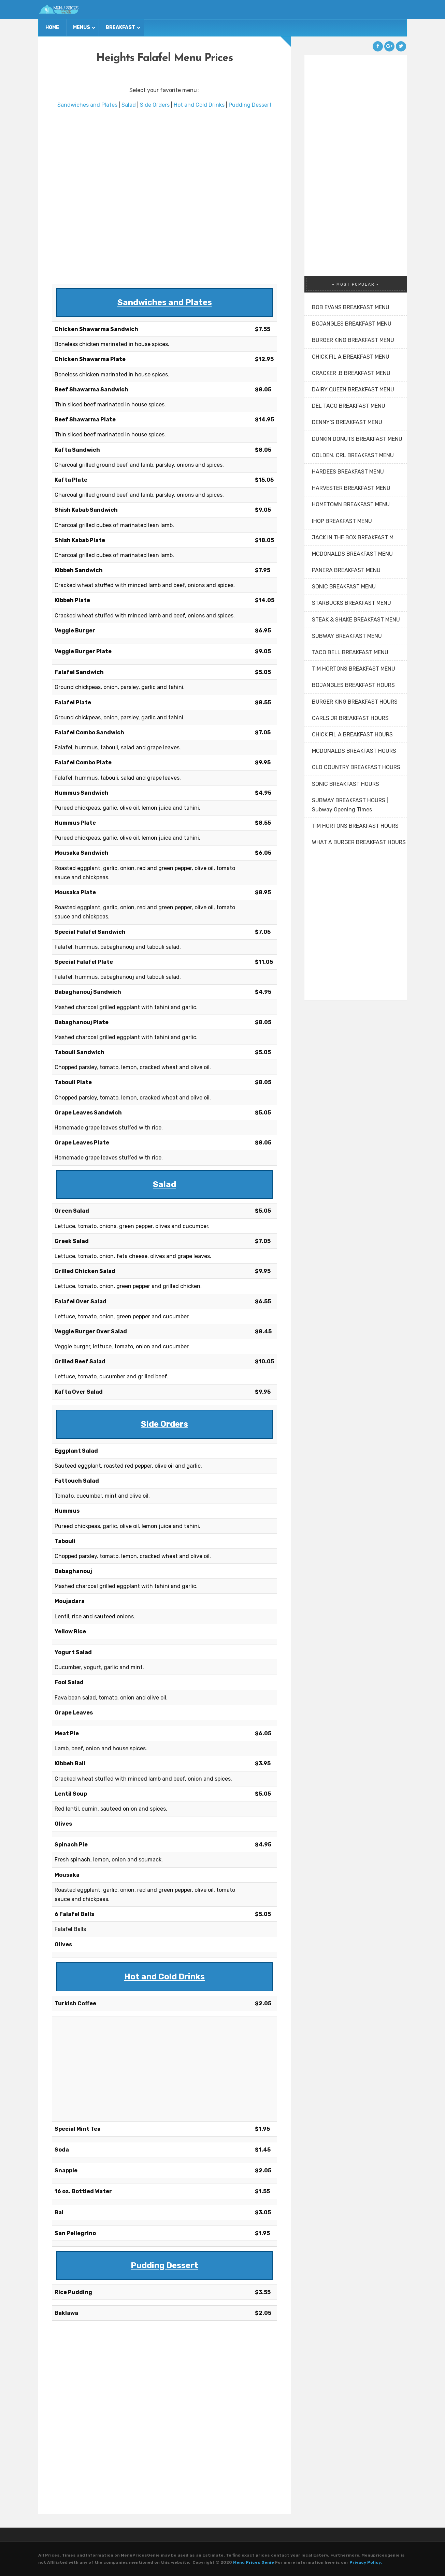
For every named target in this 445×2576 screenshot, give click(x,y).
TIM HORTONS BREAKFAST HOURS (355, 826)
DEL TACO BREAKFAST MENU (348, 406)
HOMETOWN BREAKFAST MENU (351, 504)
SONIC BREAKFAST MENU (344, 586)
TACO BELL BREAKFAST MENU (350, 652)
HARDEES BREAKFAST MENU (348, 471)
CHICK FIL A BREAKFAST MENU (350, 357)
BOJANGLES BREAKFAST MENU (351, 323)
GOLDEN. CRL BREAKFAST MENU (353, 455)
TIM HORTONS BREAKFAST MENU (353, 668)
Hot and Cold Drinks (199, 105)
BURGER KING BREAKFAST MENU (353, 340)
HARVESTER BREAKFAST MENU (351, 488)
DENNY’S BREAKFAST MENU (347, 422)
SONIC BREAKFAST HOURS (345, 784)
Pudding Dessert (250, 105)
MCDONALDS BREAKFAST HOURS (354, 751)
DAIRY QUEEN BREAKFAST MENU (353, 389)
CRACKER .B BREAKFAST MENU (351, 373)
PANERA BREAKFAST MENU (346, 570)
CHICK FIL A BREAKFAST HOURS (352, 734)
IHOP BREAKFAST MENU (342, 521)
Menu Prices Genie (253, 2562)
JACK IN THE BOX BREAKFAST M (352, 537)
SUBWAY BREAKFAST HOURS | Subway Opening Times (350, 805)
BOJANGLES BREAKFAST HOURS (353, 685)
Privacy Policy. (365, 2562)
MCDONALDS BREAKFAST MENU (352, 554)
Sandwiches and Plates (87, 105)
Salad (128, 105)
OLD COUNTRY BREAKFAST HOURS (356, 767)
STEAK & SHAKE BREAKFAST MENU (356, 619)
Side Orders (155, 105)
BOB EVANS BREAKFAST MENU (350, 307)
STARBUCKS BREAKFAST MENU (351, 603)
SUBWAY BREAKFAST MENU (347, 636)
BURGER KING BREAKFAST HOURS (355, 702)
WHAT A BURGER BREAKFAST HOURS (359, 842)
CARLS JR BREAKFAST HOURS (350, 718)
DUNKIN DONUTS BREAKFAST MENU (357, 439)
